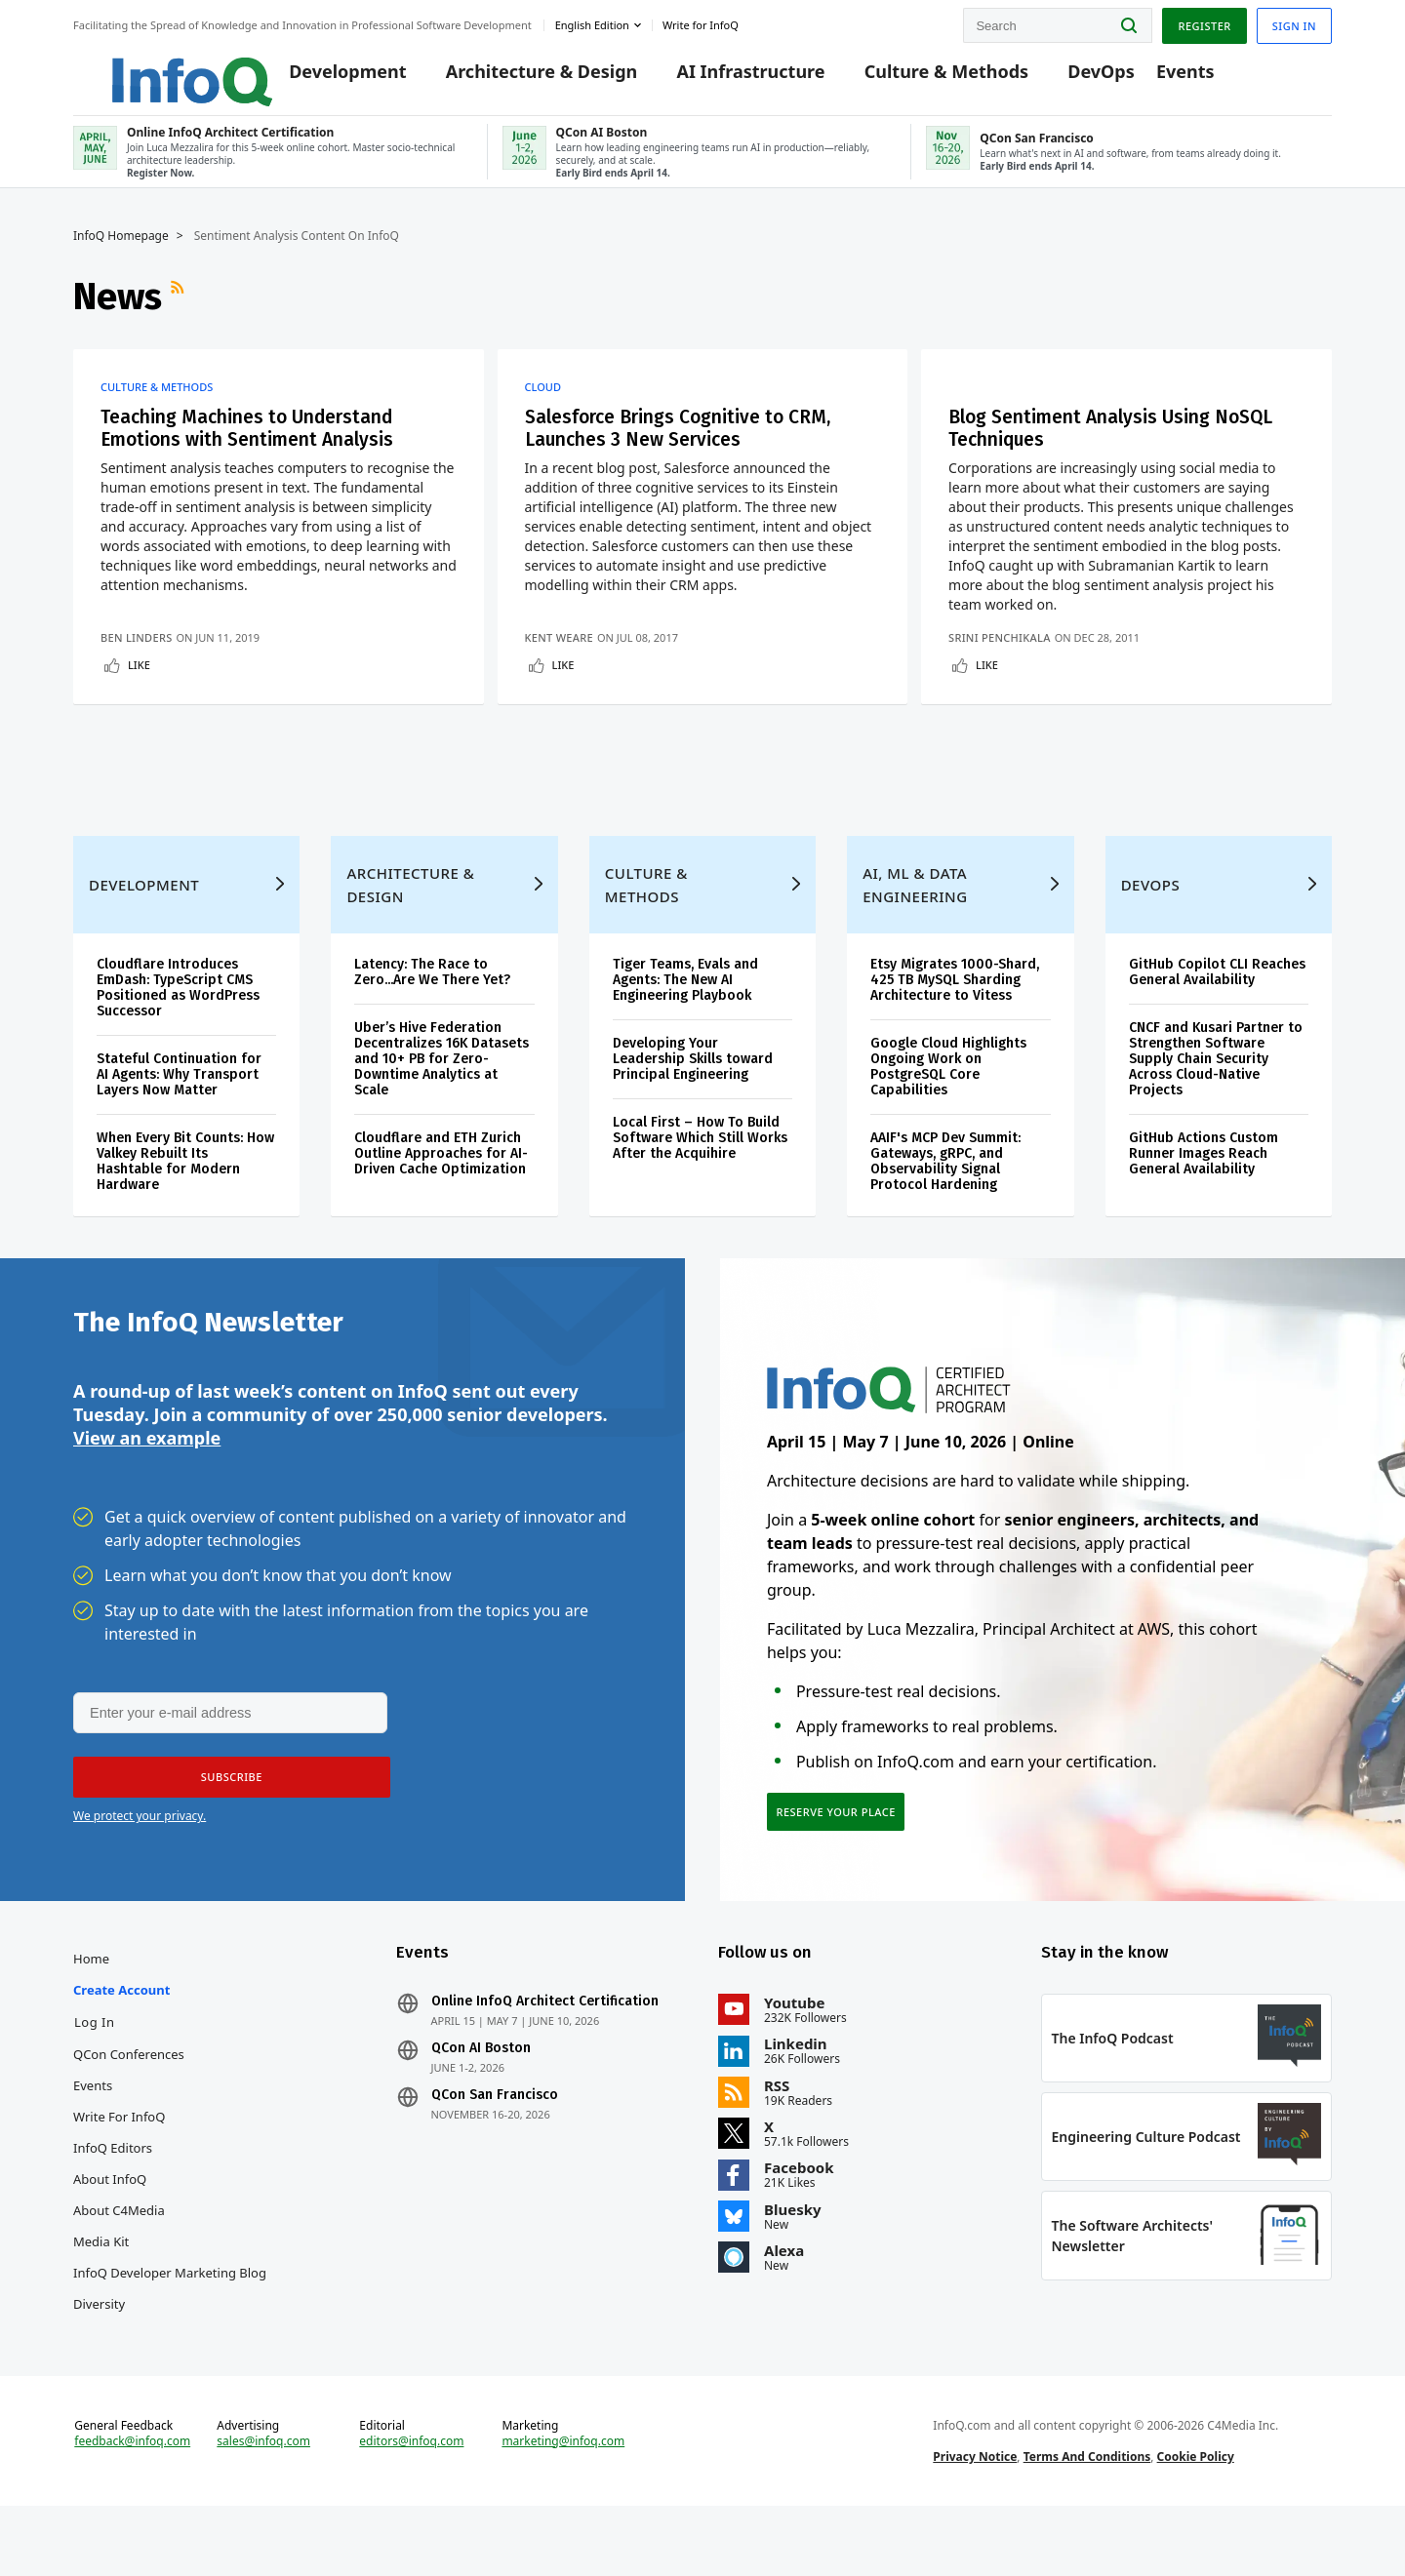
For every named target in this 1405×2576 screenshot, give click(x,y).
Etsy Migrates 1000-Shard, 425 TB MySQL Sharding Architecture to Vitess (954, 1021)
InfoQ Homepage (121, 250)
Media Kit (101, 2295)
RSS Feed (179, 311)
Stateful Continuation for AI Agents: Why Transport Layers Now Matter (179, 1115)
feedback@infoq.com (132, 2506)
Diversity (99, 2357)
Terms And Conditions (1087, 2521)
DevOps (1077, 80)
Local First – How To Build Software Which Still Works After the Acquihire (700, 1179)
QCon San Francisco (494, 2149)
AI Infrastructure (727, 80)
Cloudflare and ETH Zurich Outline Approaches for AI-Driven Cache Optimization (441, 1194)
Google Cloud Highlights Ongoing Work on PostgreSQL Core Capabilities (948, 1107)
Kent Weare (563, 654)
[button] (226, 1825)
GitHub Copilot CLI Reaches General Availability (1217, 1013)
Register (1204, 23)
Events (1161, 80)
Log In (94, 2075)
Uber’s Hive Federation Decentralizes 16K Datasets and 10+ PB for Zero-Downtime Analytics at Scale (441, 1099)
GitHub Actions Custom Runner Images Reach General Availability (1203, 1194)
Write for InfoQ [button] (700, 23)
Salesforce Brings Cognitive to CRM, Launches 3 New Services (687, 443)
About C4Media (119, 2264)
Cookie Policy (1195, 2521)
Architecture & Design (518, 80)
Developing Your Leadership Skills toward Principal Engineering (693, 1100)
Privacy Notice (975, 2521)
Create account (121, 2043)
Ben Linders (136, 654)
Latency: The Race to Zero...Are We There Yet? (432, 1013)
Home (91, 2012)
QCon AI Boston (481, 2102)
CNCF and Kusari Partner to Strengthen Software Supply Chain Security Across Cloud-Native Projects (1216, 1099)
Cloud (547, 402)
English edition (592, 23)
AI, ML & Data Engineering (915, 925)
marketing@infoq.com (563, 2506)
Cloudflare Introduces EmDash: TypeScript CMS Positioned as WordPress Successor (178, 1028)
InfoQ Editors (112, 2201)
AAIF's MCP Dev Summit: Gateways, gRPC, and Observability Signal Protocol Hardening (945, 1202)
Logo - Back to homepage (153, 70)
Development (323, 80)
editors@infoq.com (411, 2506)
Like (139, 681)
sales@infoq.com (263, 2506)
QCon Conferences (128, 2108)
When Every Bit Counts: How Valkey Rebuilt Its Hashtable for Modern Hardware (185, 1202)
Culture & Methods (922, 80)
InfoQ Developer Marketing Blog (169, 2326)
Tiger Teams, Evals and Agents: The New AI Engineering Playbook (685, 1021)
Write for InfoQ (119, 2170)
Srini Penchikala (1013, 654)
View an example (147, 1484)
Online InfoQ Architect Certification (545, 2055)
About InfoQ (109, 2232)
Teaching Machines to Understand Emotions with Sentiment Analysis (254, 443)
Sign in (1294, 23)
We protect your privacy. (139, 1864)
